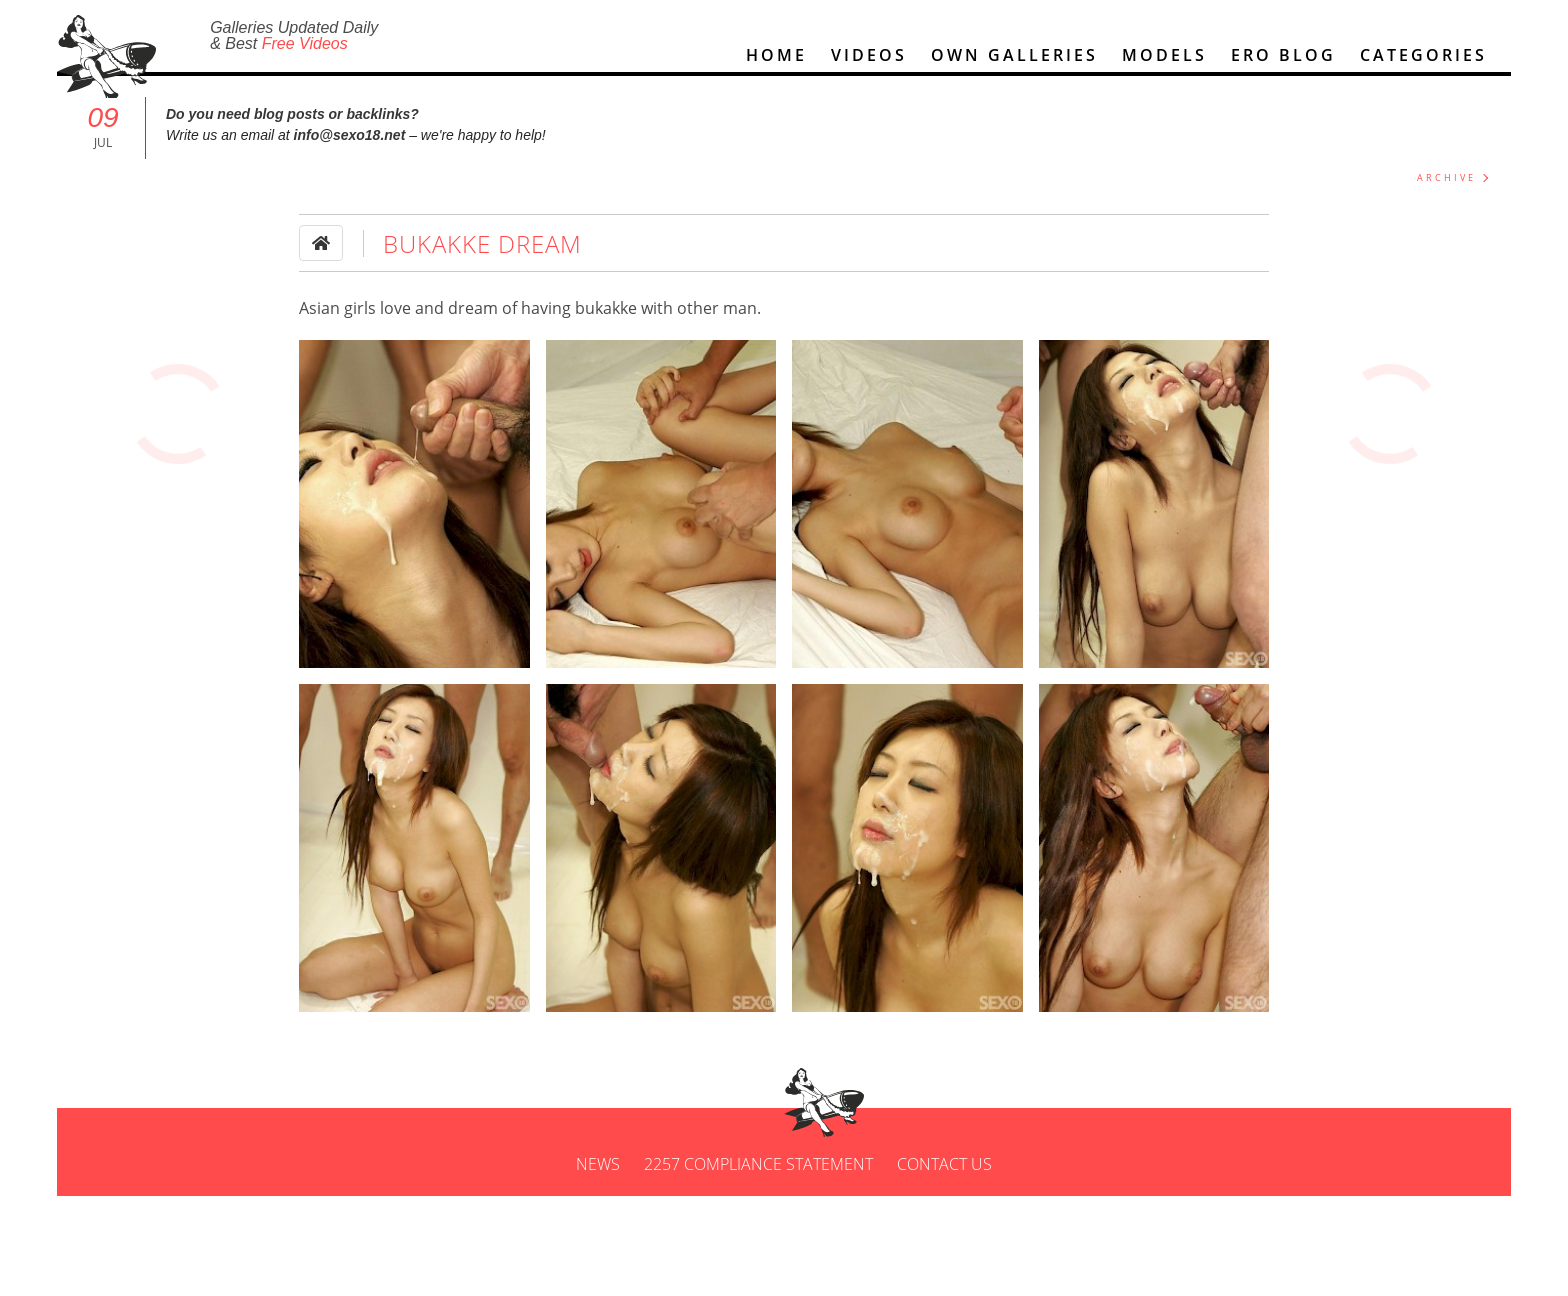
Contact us (944, 1193)
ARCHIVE (1446, 186)
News (598, 1193)
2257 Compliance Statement (758, 1193)
